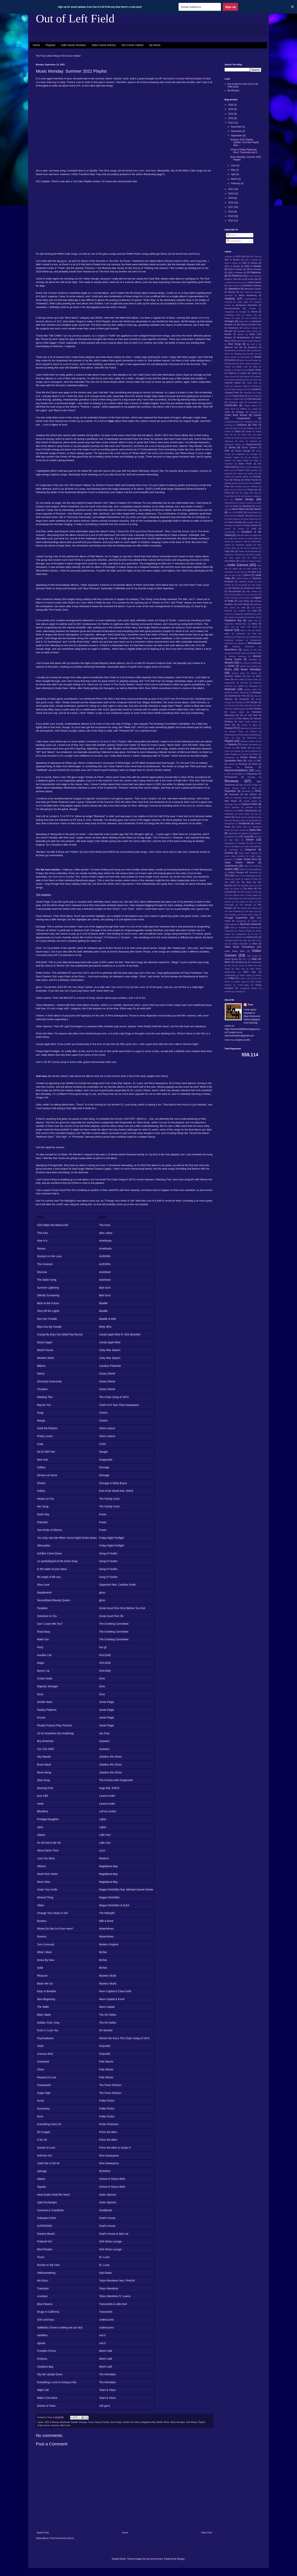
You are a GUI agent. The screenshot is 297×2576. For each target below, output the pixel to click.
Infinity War (237, 569)
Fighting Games (231, 483)
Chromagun (253, 402)
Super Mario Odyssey (248, 853)
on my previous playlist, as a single (84, 335)
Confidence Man (251, 422)
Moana (246, 650)
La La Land (249, 594)
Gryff (254, 528)
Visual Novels (231, 959)
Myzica (254, 673)
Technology (250, 876)
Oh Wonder (252, 702)
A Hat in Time (231, 279)
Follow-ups (253, 489)
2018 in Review (251, 260)
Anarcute (228, 302)
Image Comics (255, 561)
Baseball (228, 331)
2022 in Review (52, 2422)
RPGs (258, 791)
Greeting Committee (233, 525)
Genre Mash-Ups (240, 509)
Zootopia (238, 991)
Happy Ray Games (236, 538)
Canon (254, 373)
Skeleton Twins (239, 820)
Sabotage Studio (241, 798)
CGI (226, 389)
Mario (254, 624)
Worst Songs (245, 975)
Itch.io (247, 575)
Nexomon (244, 683)
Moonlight (253, 659)
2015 (231, 216)
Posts (231, 235)
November (236, 131)
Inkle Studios (252, 569)
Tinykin (254, 921)
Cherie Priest (253, 396)
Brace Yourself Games (249, 360)
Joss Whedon (233, 588)
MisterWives (231, 649)
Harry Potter (253, 538)
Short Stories (244, 814)
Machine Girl (253, 617)
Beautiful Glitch (240, 341)
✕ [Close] (292, 6)
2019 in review (231, 263)
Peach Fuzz (256, 728)
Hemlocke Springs (244, 545)
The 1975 (230, 882)
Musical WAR (238, 673)
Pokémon (232, 744)
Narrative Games (233, 676)
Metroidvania (254, 643)
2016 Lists (254, 256)
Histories (254, 548)
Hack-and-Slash (242, 535)
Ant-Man (252, 308)
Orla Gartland (255, 708)
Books (258, 357)
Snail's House (43, 2425)
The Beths (248, 888)
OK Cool (228, 705)
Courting (228, 425)
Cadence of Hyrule (237, 373)
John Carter (256, 585)
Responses (252, 774)
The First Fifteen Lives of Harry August (241, 895)
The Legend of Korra (244, 902)
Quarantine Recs (233, 760)
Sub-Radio (233, 850)
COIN (227, 412)
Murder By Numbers (249, 666)
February (236, 183)
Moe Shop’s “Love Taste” (121, 908)
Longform (242, 611)
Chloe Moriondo (254, 399)
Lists (243, 607)
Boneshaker (246, 357)
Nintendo (230, 689)
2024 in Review (254, 269)
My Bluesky (233, 90)
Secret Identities (232, 807)
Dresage (83, 2422)
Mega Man (241, 637)
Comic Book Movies (236, 415)
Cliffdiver (243, 409)
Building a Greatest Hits (235, 370)
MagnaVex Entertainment (235, 624)
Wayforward (256, 962)
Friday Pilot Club (250, 493)
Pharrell (253, 731)
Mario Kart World (249, 627)
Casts (227, 386)
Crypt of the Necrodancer (243, 428)
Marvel (229, 630)
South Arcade (239, 830)
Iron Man (240, 572)
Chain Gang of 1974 (239, 389)
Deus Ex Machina (248, 441)
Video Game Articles (103, 45)
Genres (257, 509)
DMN (227, 451)
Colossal (253, 412)
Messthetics (253, 637)
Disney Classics (249, 447)
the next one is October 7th (63, 876)
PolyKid (228, 748)
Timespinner (241, 921)
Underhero (238, 937)
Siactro (228, 817)
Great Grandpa (235, 522)
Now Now (254, 696)
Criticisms (242, 425)
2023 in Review (235, 269)
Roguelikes (230, 791)
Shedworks (229, 814)
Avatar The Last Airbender (246, 318)
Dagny (238, 431)
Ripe (241, 785)
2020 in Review (250, 263)
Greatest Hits (252, 522)
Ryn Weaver (251, 794)
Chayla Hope (238, 396)
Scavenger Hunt (231, 804)
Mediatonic (240, 634)
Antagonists (229, 312)
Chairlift (254, 389)
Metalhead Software (234, 640)
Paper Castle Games (248, 722)
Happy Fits (256, 535)
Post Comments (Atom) (62, 2538)
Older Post (206, 2532)
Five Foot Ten (246, 483)
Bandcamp (65, 2422)
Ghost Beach (252, 512)
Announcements (232, 308)
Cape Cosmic (230, 376)
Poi (259, 741)
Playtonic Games (247, 741)
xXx (252, 978)
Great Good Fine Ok (252, 519)
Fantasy (236, 480)
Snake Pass (241, 827)
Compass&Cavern (232, 422)
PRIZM (255, 754)
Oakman (228, 699)
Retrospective (231, 777)
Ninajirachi (253, 686)
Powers (245, 754)
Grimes (241, 529)
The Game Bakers (232, 898)
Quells (250, 761)
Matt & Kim (246, 630)
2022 (231, 122)
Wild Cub (240, 969)
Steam (250, 839)
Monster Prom (255, 653)
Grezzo (228, 529)
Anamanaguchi (250, 299)
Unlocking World (231, 940)
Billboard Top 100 (233, 347)
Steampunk (229, 843)
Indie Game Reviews (73, 45)
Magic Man (253, 620)
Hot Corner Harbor (132, 45)
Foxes (90, 2422)
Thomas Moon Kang (249, 915)
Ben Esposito (255, 341)
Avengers (229, 321)
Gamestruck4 (230, 503)
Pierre (227, 738)
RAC (259, 760)
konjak (238, 594)
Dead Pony (247, 435)
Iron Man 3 (253, 572)
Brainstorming (230, 363)
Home (36, 45)
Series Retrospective (247, 810)
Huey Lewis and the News (243, 558)
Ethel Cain (229, 470)
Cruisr (227, 428)
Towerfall (242, 927)
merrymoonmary (154, 2559)
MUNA (160, 2422)
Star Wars (234, 840)
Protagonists (230, 757)
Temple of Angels (242, 879)
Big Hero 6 (252, 344)
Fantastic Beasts (241, 477)
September (237, 135)
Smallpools (244, 823)
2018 (231, 202)
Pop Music (241, 748)
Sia (256, 814)
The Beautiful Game (245, 885)
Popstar (237, 751)
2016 (231, 211)
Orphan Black (237, 712)
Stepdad (241, 843)
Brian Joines (245, 363)
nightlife (240, 686)
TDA (227, 875)
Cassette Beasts (233, 383)
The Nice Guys (251, 911)
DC (235, 435)
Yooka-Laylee (243, 985)
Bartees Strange (251, 328)
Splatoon (245, 833)
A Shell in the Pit (231, 282)
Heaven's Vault (240, 541)
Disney (232, 447)
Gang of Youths (102, 2422)
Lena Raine (243, 601)
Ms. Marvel (244, 663)
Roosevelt (246, 791)
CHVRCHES (231, 405)
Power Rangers (231, 754)
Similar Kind (240, 817)
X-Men (231, 978)
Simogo (251, 817)
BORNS (232, 360)
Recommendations (236, 770)
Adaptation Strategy (252, 285)
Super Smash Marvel (239, 862)
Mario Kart (229, 627)
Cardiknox (257, 376)
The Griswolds (249, 898)
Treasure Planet (244, 931)
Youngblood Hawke (248, 988)
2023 (231, 118)
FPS (237, 493)
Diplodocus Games (233, 444)
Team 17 (238, 876)
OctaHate (239, 702)
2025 (231, 109)
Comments (234, 241)
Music (166, 2422)
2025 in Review (235, 272)
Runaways (234, 794)
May (233, 170)
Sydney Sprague (236, 872)
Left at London (244, 598)
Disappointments (253, 444)
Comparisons (243, 418)
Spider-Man (255, 830)
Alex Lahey (244, 292)
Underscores (252, 937)
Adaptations (234, 288)
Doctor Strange (242, 451)
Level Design (243, 604)
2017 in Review (232, 259)
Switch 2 (242, 869)
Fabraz (251, 473)
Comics (257, 415)
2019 (231, 198)
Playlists (50, 45)
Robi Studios (252, 785)
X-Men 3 (243, 978)
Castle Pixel (252, 383)
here (135, 170)
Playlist (201, 2422)
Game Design (244, 499)
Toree (232, 927)
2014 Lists (241, 256)
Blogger (181, 2559)
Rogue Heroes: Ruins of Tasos (241, 788)
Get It (230, 512)
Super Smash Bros (246, 859)
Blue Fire (254, 354)
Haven (227, 541)
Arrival (254, 311)
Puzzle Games (248, 757)
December (236, 126)
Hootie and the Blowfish (248, 551)
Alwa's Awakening (248, 295)
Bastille (74, 2422)
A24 (243, 282)
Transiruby (253, 927)
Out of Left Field (75, 18)
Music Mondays (177, 2422)
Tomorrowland (230, 924)
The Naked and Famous (247, 908)
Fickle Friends (251, 480)
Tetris (256, 879)
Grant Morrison (234, 519)
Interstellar (229, 572)
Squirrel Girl (232, 837)
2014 (231, 220)
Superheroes (231, 865)
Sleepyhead (229, 823)
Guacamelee (230, 532)
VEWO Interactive (240, 944)
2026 (231, 104)
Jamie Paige (116, 2422)
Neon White (239, 679)
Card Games (244, 376)
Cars (248, 380)
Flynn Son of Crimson (234, 490)
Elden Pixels (245, 463)
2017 (231, 207)
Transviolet (229, 931)
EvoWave (254, 470)
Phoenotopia (230, 735)
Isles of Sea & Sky (233, 575)
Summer (55, 2425)
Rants (255, 764)
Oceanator (244, 699)
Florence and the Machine (246, 486)
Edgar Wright (242, 460)
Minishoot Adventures (243, 646)
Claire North (230, 409)
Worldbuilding (230, 975)
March (234, 179)
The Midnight (246, 905)
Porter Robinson (251, 751)
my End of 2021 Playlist (113, 741)
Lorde (254, 610)
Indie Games (237, 565)
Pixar (238, 738)
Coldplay (240, 412)
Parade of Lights (249, 725)
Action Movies (233, 285)
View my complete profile (237, 1040)
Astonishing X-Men (233, 315)
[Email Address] (200, 7)
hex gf (243, 548)
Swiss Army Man (251, 866)
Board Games (231, 357)
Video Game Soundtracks (240, 947)
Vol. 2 (245, 959)
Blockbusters (230, 350)
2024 (231, 113)
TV (252, 934)
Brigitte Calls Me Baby (246, 367)
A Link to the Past (249, 279)
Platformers (252, 738)
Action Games (254, 282)
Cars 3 (255, 380)
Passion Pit (230, 728)
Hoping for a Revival (233, 555)
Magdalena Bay (148, 2422)
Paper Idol (230, 725)
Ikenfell (242, 561)
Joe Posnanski (241, 585)
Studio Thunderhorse (252, 846)
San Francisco (162, 837)
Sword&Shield (255, 869)
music (50, 702)
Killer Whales (252, 591)
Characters (247, 393)
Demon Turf (248, 438)
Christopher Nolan (236, 402)
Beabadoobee (243, 337)
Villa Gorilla (252, 956)
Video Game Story (235, 951)
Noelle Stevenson (240, 692)
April (233, 174)
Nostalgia (257, 692)
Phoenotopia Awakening (248, 735)
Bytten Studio (254, 370)
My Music (155, 45)
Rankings (243, 764)
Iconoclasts (230, 561)
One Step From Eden (244, 705)
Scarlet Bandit (250, 801)
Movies (229, 662)
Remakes (239, 774)
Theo (250, 1004)
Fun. (239, 496)
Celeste (255, 386)
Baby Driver (244, 321)
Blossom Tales (245, 350)
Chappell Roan (232, 392)
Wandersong (241, 962)
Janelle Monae (242, 578)
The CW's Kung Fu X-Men (247, 892)
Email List (243, 467)
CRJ (254, 425)
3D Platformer (235, 275)
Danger (249, 431)
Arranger (242, 312)
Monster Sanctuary (237, 656)
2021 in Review (232, 266)
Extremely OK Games (234, 473)
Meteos (241, 643)
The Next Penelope (233, 911)
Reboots (249, 767)
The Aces (246, 882)
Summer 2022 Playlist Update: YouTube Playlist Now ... (244, 142)
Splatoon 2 (256, 833)
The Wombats (231, 915)
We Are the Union (236, 965)
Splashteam (233, 833)
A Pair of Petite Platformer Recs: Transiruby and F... (244, 151)
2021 (231, 189)
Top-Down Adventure (250, 924)
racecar (231, 764)
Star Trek (257, 837)
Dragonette (240, 454)
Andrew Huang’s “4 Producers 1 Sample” (107, 937)
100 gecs (228, 256)
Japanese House (246, 582)
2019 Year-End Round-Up (178, 698)
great (43, 702)
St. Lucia (245, 836)
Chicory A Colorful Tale (234, 399)
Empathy (254, 467)
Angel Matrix (242, 302)
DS (245, 457)
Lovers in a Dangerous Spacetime (239, 614)
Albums (231, 292)
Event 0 (241, 470)
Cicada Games (250, 405)
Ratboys (228, 767)
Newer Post (43, 2532)
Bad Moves (242, 324)
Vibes (255, 943)
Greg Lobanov (251, 525)
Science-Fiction (250, 804)
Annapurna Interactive (246, 305)
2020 (231, 193)
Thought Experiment (236, 917)
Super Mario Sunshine (235, 856)
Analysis (230, 298)
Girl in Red (229, 516)
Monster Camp (240, 653)
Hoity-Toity (229, 551)
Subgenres (250, 849)
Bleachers (252, 347)
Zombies (228, 991)
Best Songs (234, 344)
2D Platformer (254, 272)
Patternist (244, 728)
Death (237, 438)
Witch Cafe (65, 2425)
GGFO (240, 512)
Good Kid (257, 516)
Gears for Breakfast (242, 506)
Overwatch (229, 718)
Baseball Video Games (248, 331)
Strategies (236, 846)
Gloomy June (243, 515)
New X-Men (253, 679)
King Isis (228, 594)
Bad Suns (256, 324)
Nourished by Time (237, 696)
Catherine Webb (241, 386)
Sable (227, 798)
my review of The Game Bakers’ (121, 684)
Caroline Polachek (234, 380)
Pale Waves (191, 2422)
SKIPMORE (253, 820)
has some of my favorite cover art (130, 987)
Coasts (255, 409)
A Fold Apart (253, 276)
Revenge (251, 777)
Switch (229, 869)
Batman (240, 334)
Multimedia (256, 663)
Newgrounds (230, 683)
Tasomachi (253, 872)
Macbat (241, 617)
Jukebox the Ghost (131, 2422)
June (234, 165)
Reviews (232, 781)
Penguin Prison (236, 731)
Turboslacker (241, 934)
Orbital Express (239, 709)
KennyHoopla (234, 591)
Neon (249, 676)
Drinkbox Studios (232, 457)
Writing (258, 975)
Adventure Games (252, 289)
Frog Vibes (229, 496)
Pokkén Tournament (250, 744)
